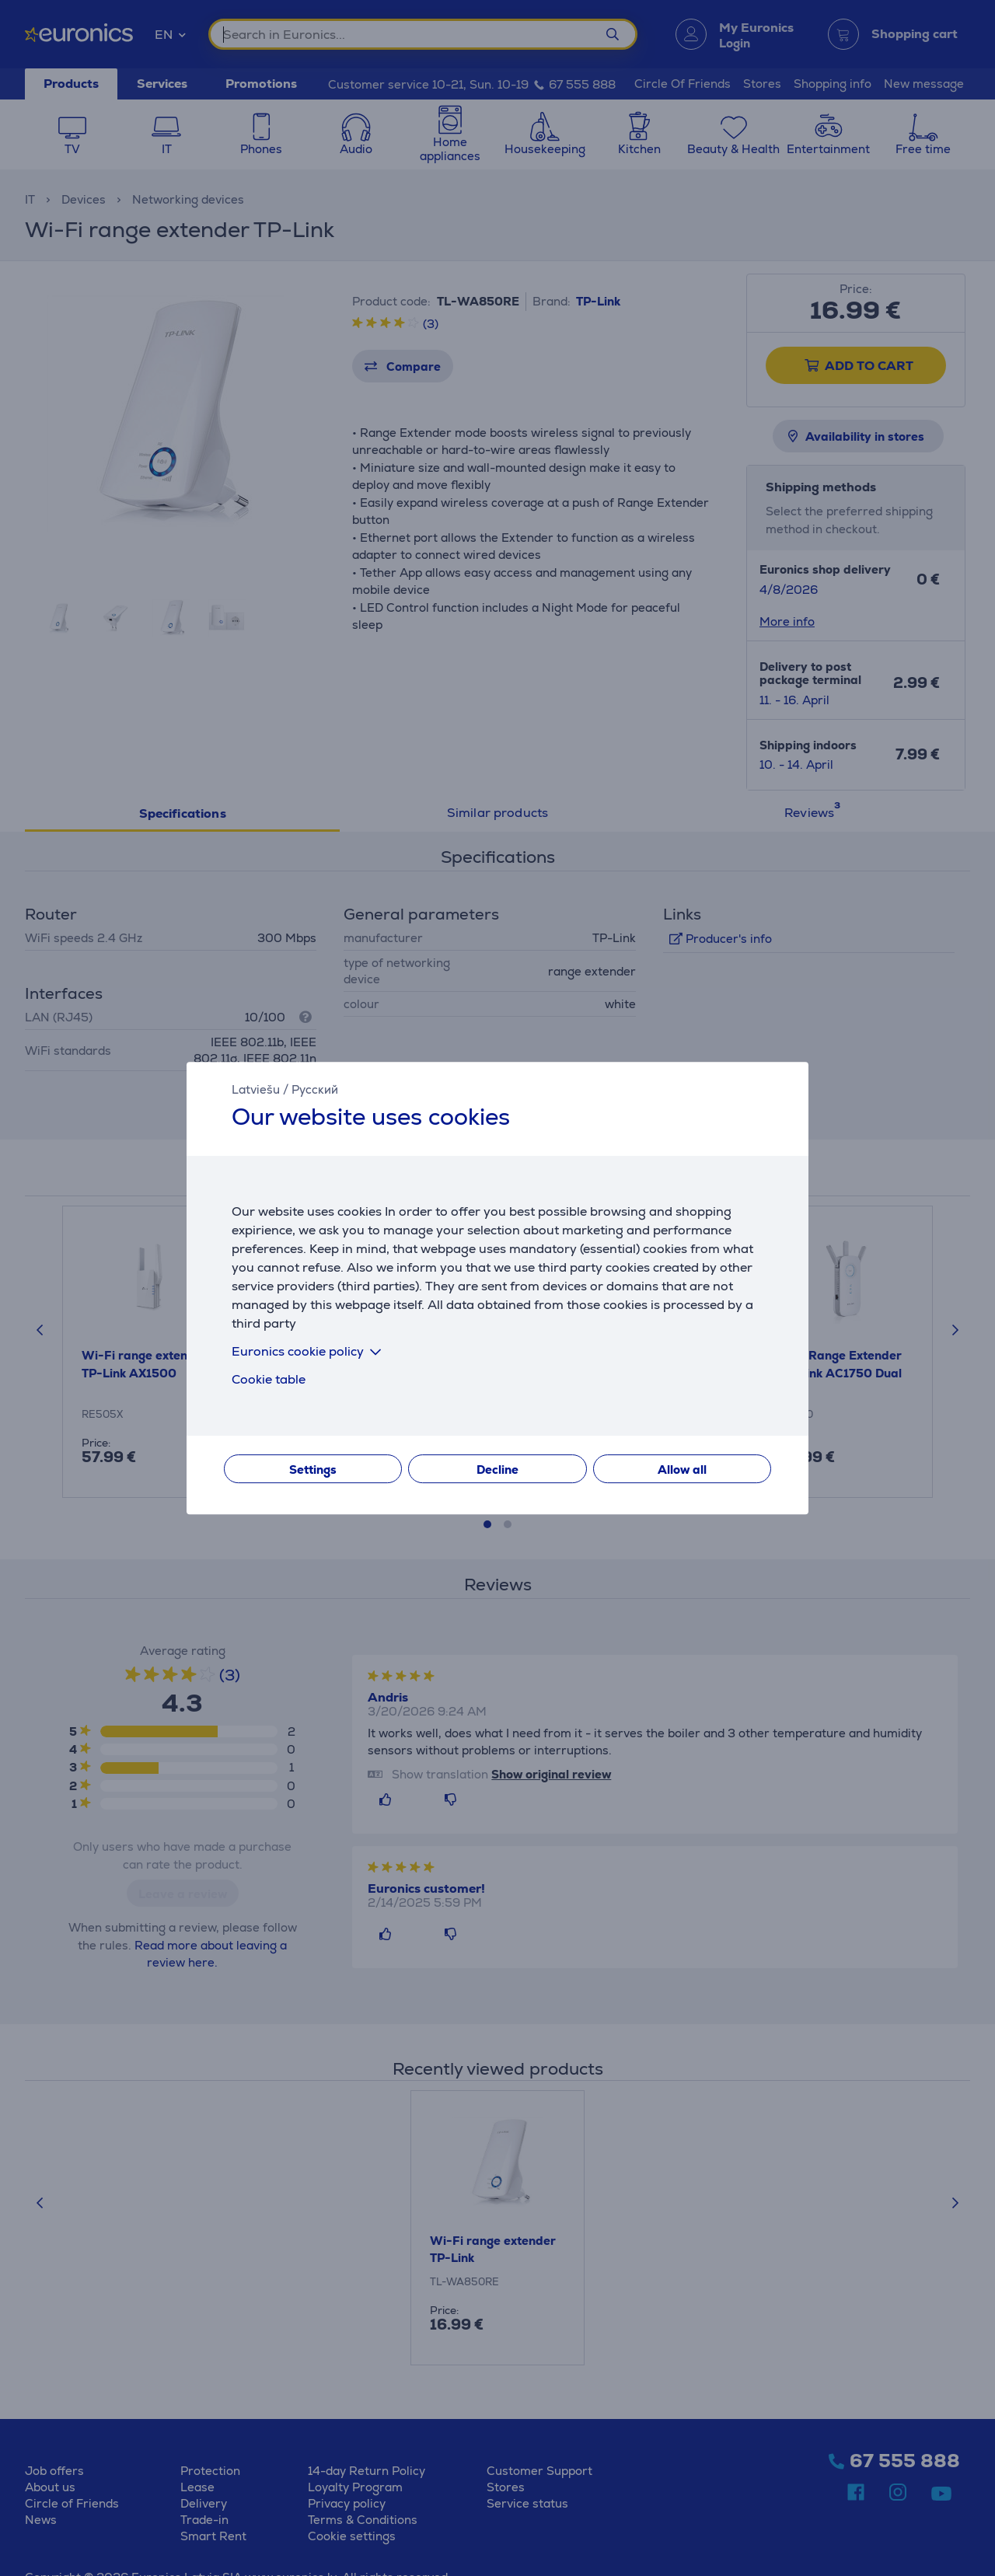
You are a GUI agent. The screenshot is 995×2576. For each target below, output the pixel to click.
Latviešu (256, 1089)
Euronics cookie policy (309, 1351)
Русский (315, 1089)
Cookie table (268, 1379)
